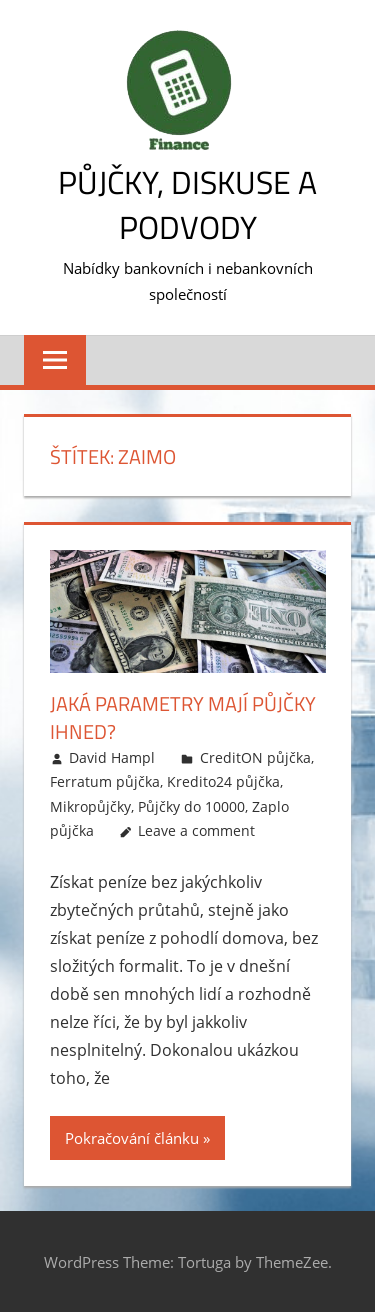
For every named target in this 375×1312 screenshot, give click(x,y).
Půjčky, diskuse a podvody (187, 204)
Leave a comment (196, 830)
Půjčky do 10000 (191, 806)
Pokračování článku (132, 1138)
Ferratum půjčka (105, 781)
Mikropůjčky (90, 806)
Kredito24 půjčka (223, 781)
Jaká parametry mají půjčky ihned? (183, 717)
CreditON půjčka (255, 757)
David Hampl (112, 757)
